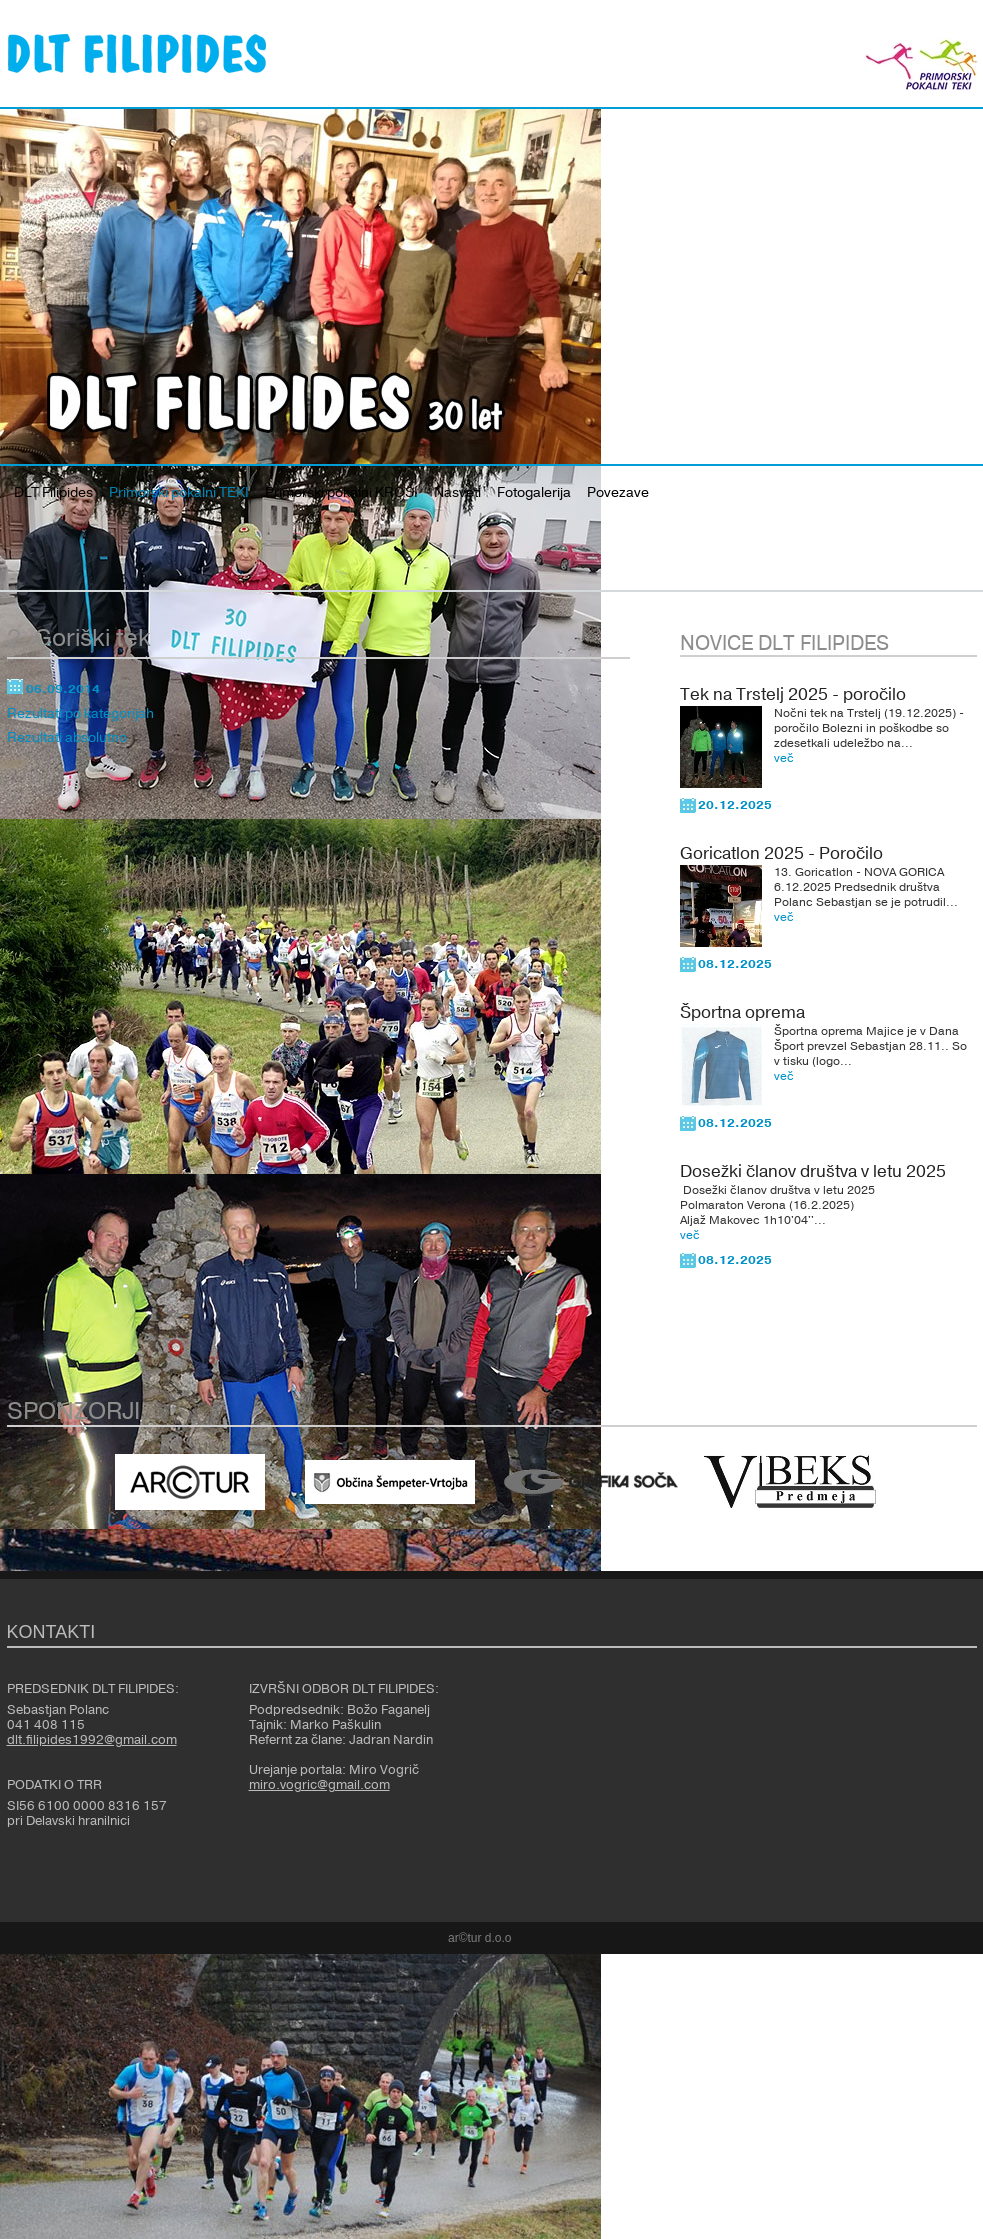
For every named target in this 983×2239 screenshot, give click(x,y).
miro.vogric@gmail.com (319, 1785)
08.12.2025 (735, 964)
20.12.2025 (735, 805)
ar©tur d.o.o (480, 1938)
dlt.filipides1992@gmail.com (92, 1740)
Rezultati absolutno (67, 738)
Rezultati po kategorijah (80, 714)
